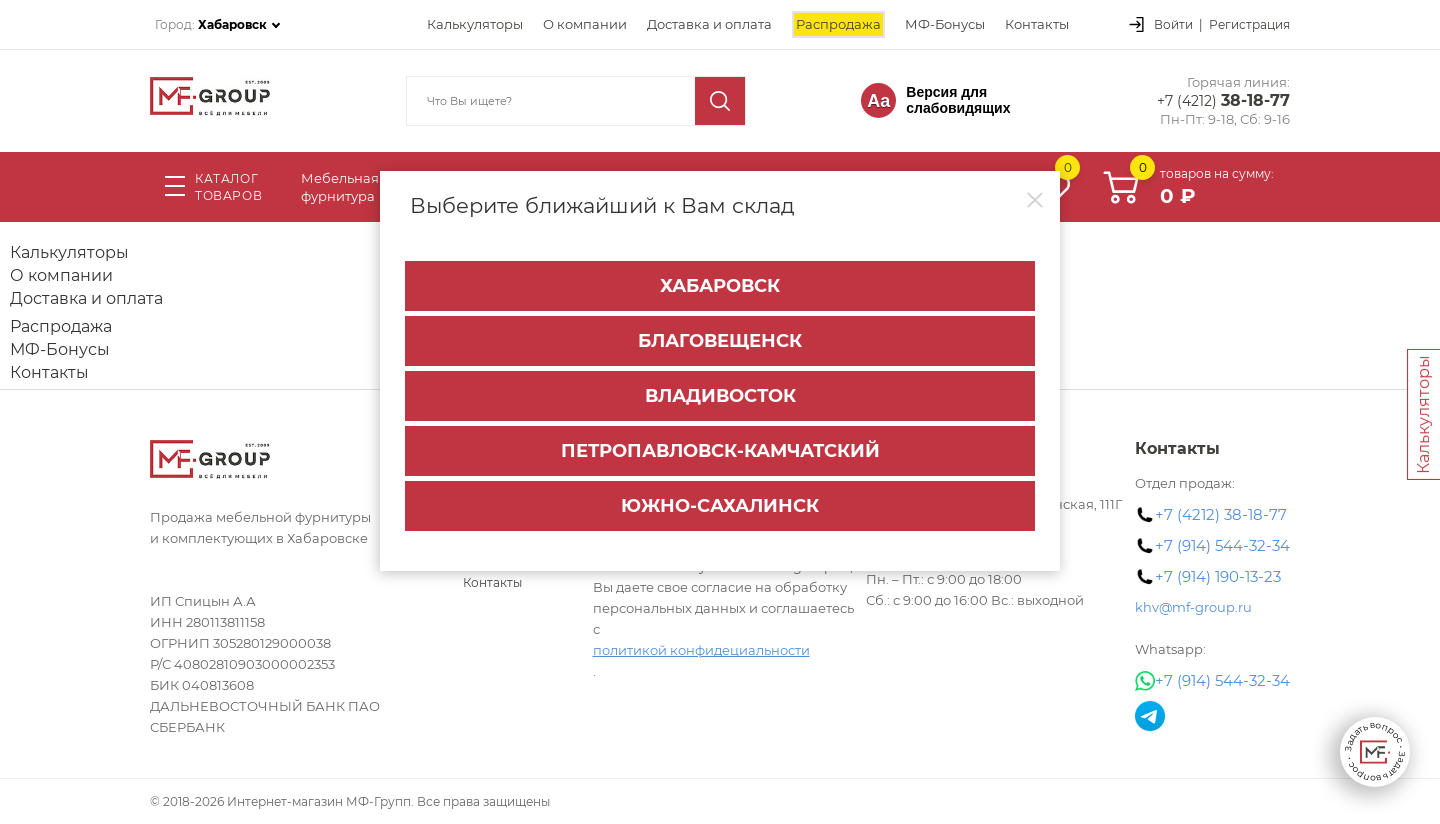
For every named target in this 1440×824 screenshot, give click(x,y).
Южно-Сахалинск (720, 506)
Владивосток (720, 396)
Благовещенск (720, 341)
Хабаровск (720, 286)
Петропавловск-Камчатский (720, 451)
